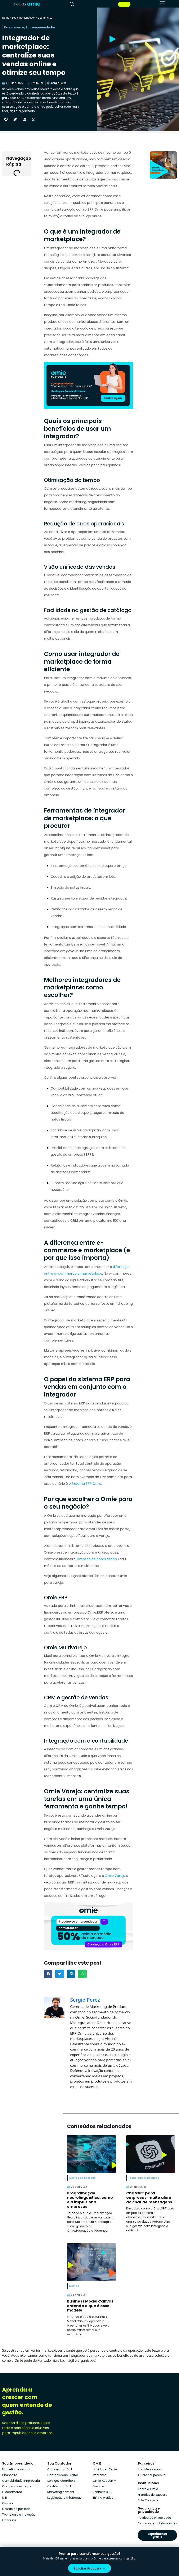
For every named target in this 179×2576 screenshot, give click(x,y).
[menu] (162, 3)
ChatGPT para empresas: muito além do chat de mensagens (149, 2197)
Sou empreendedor (23, 17)
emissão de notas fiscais (97, 1559)
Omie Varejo (115, 1875)
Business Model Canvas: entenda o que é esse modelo (91, 2306)
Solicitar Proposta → (89, 2568)
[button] (6, 119)
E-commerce (45, 17)
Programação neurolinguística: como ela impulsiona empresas (90, 2199)
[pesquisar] (72, 4)
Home (5, 17)
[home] (26, 3)
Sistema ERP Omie (86, 1483)
